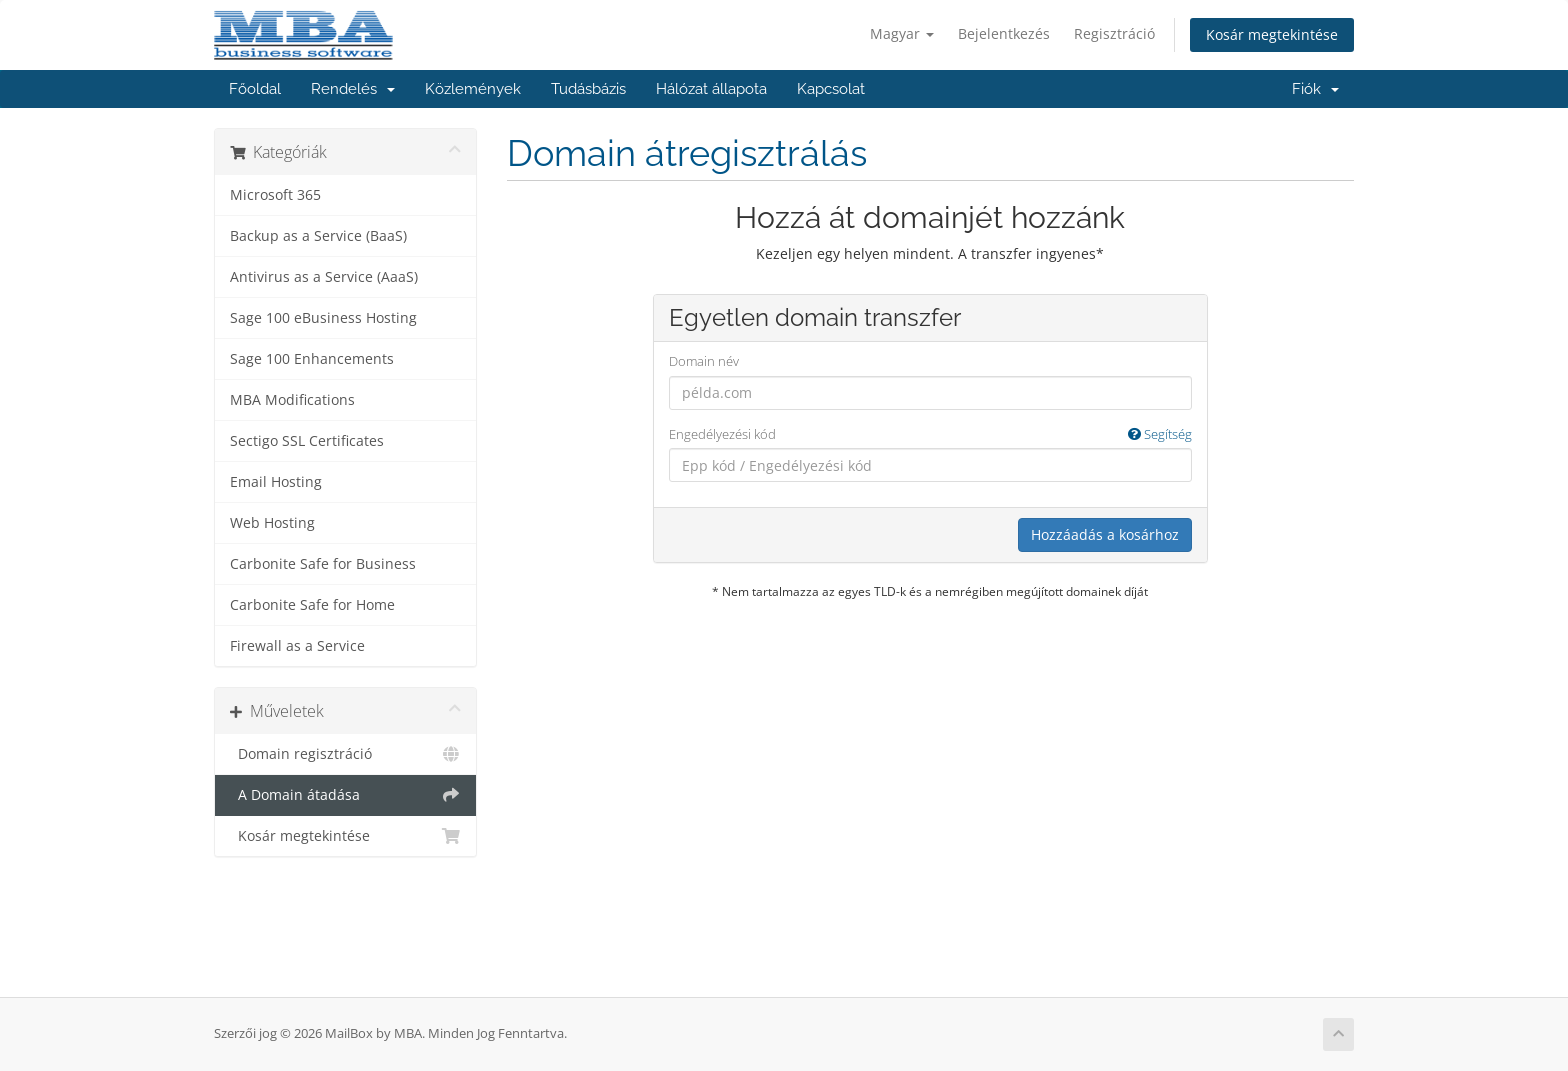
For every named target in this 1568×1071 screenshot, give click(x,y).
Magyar (902, 33)
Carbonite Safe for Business (323, 564)
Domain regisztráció (345, 754)
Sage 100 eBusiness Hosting (323, 318)
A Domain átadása (345, 795)
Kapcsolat (831, 89)
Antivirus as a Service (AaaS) (324, 277)
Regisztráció (1114, 33)
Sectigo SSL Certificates (307, 441)
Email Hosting (276, 482)
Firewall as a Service (297, 646)
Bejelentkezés (1004, 33)
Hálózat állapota (711, 89)
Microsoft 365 (275, 195)
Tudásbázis (588, 89)
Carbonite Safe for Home (312, 605)
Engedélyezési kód (930, 434)
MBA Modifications (292, 400)
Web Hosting (272, 523)
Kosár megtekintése (1272, 34)
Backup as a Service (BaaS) (318, 236)
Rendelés (353, 89)
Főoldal (255, 89)
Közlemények (473, 89)
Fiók (1315, 89)
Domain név (704, 361)
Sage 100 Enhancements (312, 359)
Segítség (1160, 434)
